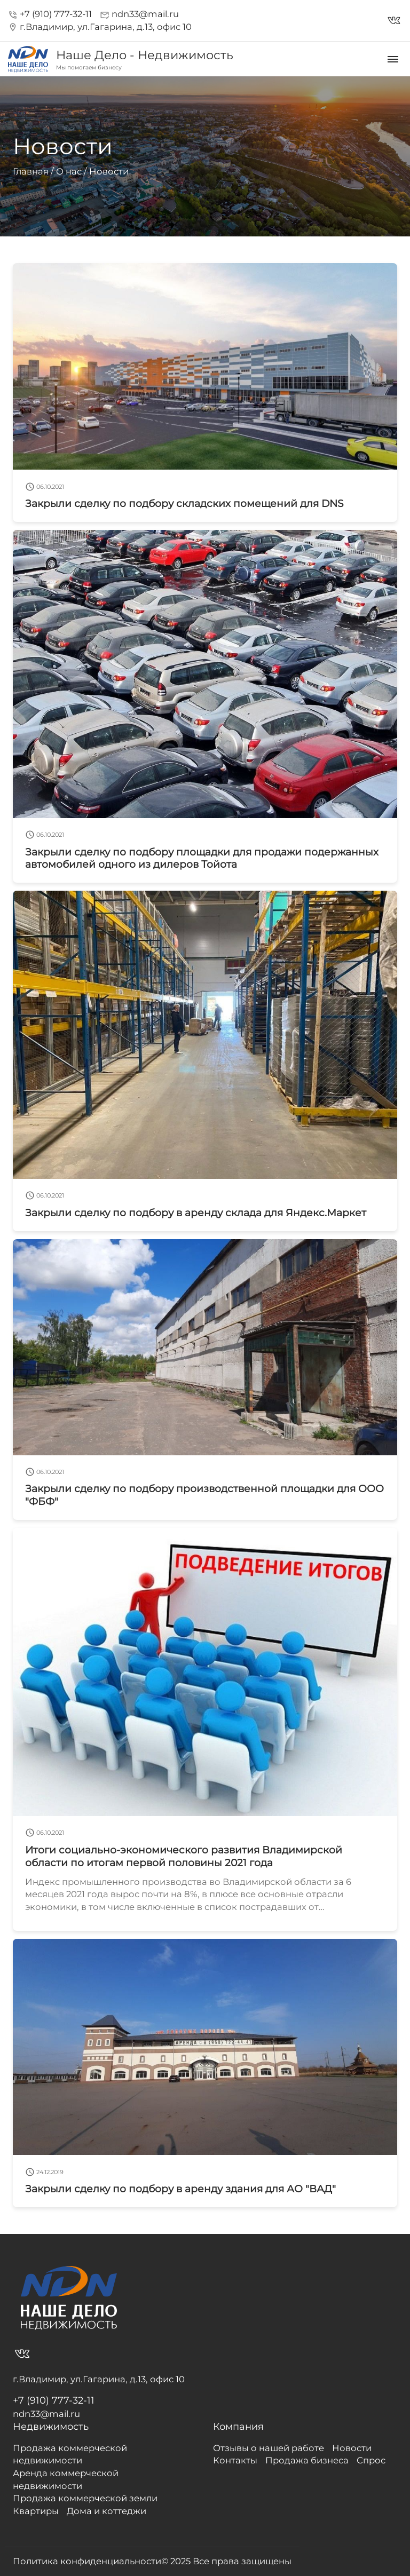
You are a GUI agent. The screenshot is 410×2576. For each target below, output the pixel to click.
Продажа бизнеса (307, 2460)
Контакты (235, 2460)
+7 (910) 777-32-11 (50, 14)
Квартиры (36, 2511)
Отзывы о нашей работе (268, 2448)
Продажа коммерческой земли (85, 2498)
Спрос (371, 2460)
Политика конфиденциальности (87, 2561)
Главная (31, 171)
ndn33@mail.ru (139, 14)
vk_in (394, 20)
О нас (69, 171)
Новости (109, 171)
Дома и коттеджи (106, 2511)
